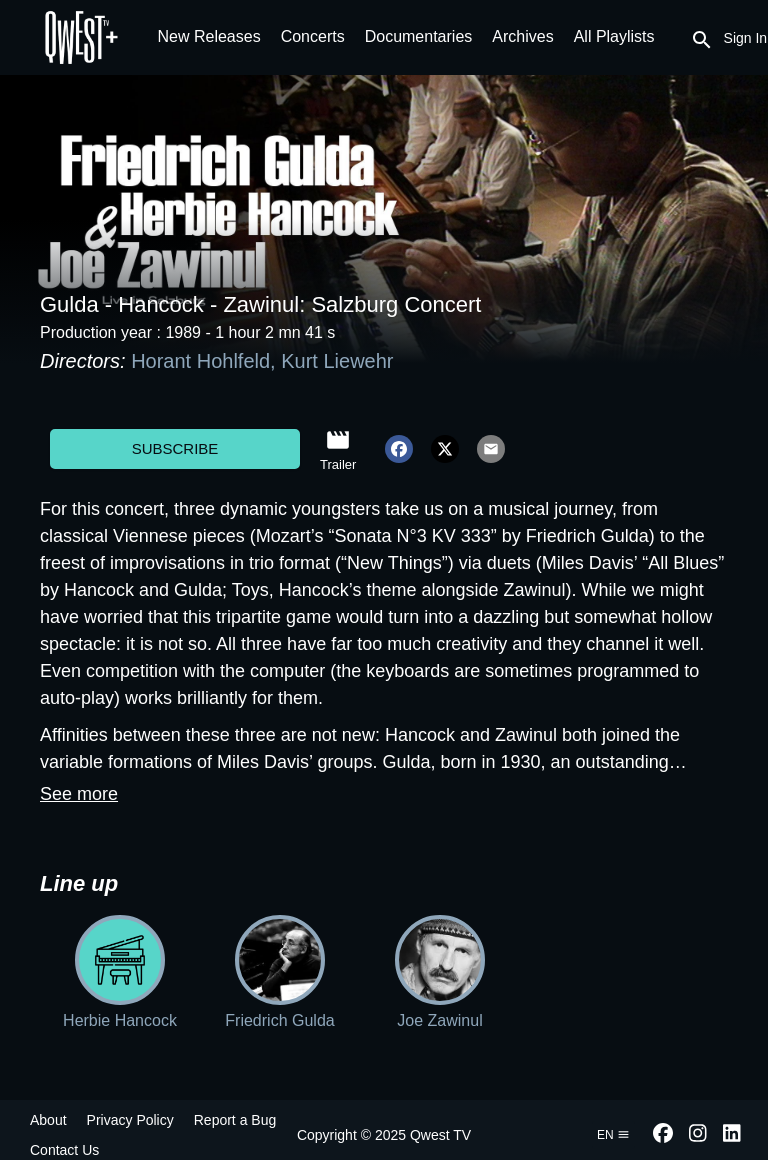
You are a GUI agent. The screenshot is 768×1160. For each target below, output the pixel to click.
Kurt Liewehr (337, 361)
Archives (522, 36)
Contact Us (64, 1150)
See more (79, 794)
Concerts (313, 36)
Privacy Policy (130, 1120)
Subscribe (175, 448)
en (613, 1135)
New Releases (209, 36)
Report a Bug (235, 1120)
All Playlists (614, 36)
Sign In (746, 38)
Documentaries (419, 36)
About (48, 1120)
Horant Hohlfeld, (206, 361)
